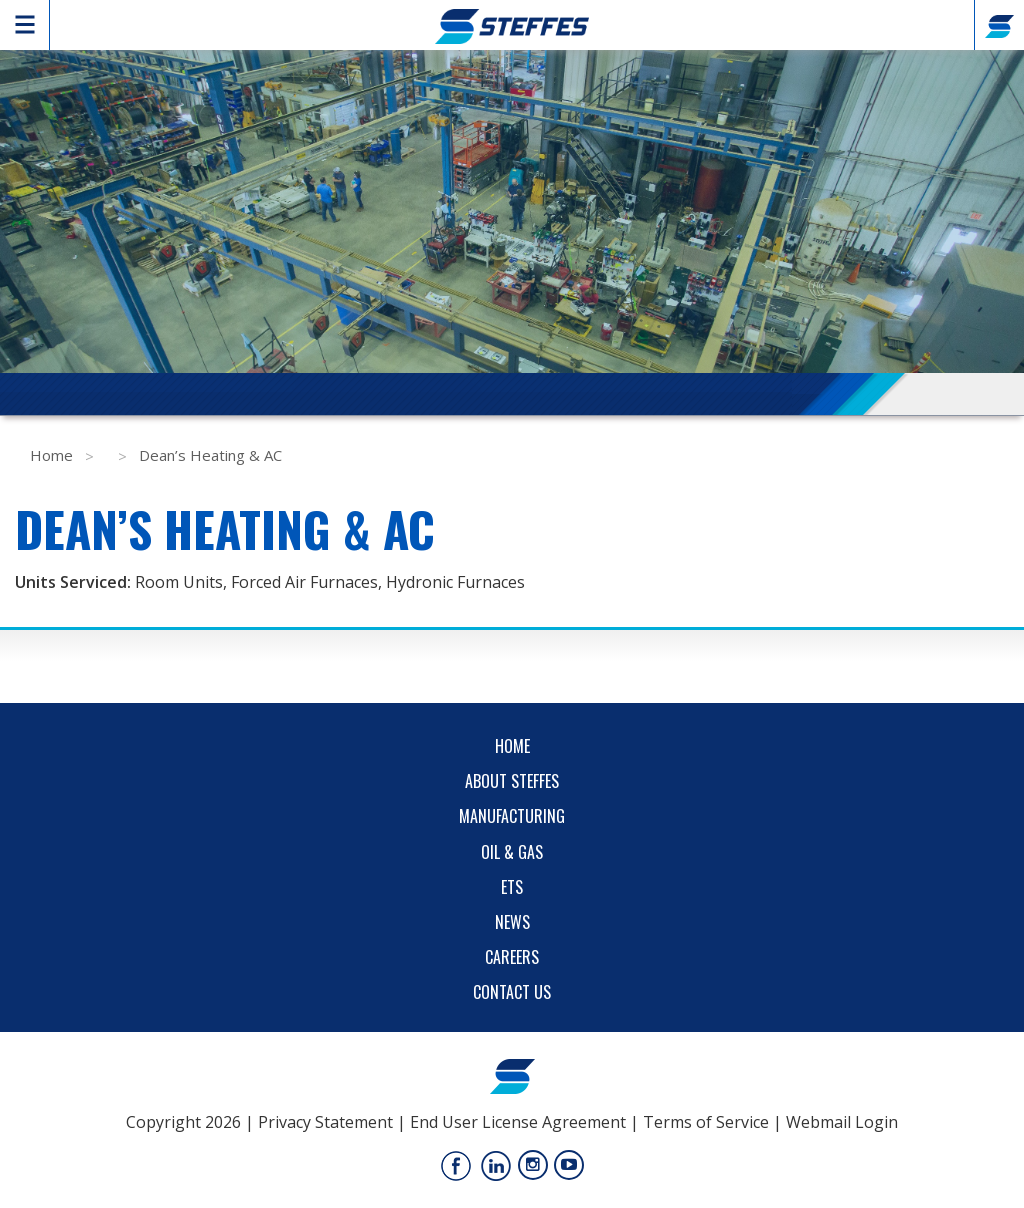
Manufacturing (512, 816)
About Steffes (512, 781)
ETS (512, 887)
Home (51, 455)
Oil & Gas (512, 852)
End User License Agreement (518, 1122)
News (512, 922)
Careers (512, 957)
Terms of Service (706, 1122)
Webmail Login (842, 1122)
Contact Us (512, 992)
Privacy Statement (325, 1122)
